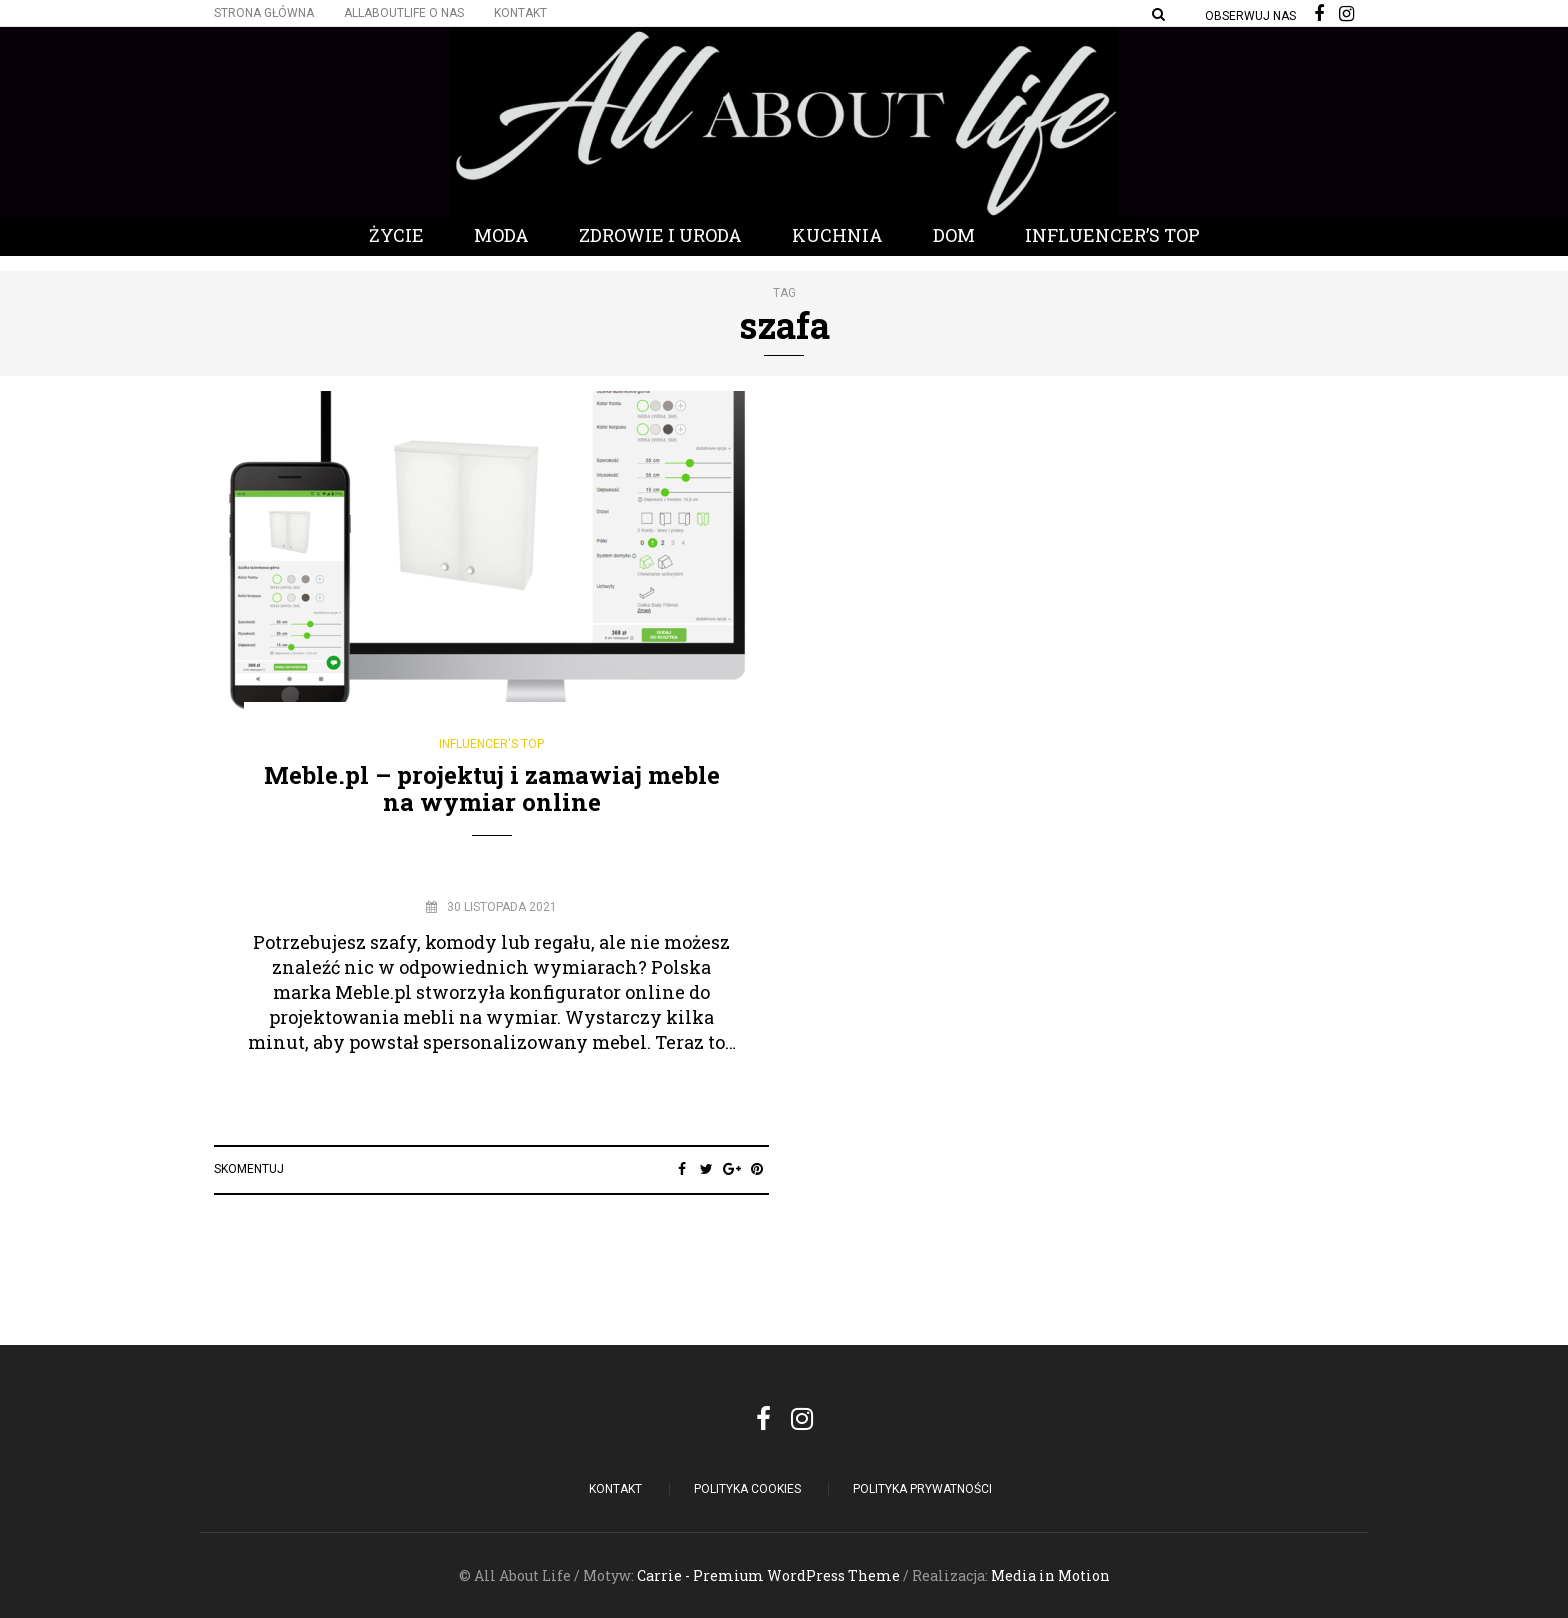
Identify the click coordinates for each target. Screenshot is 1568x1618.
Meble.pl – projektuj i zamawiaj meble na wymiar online (492, 788)
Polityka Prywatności (922, 1489)
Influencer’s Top (1112, 235)
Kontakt (520, 13)
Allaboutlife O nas (404, 13)
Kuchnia (837, 235)
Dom (954, 235)
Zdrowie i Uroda (660, 235)
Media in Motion (1050, 1575)
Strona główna (264, 13)
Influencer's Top (491, 744)
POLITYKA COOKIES (747, 1489)
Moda (501, 235)
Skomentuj (249, 1169)
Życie (396, 235)
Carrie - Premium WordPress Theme (768, 1575)
